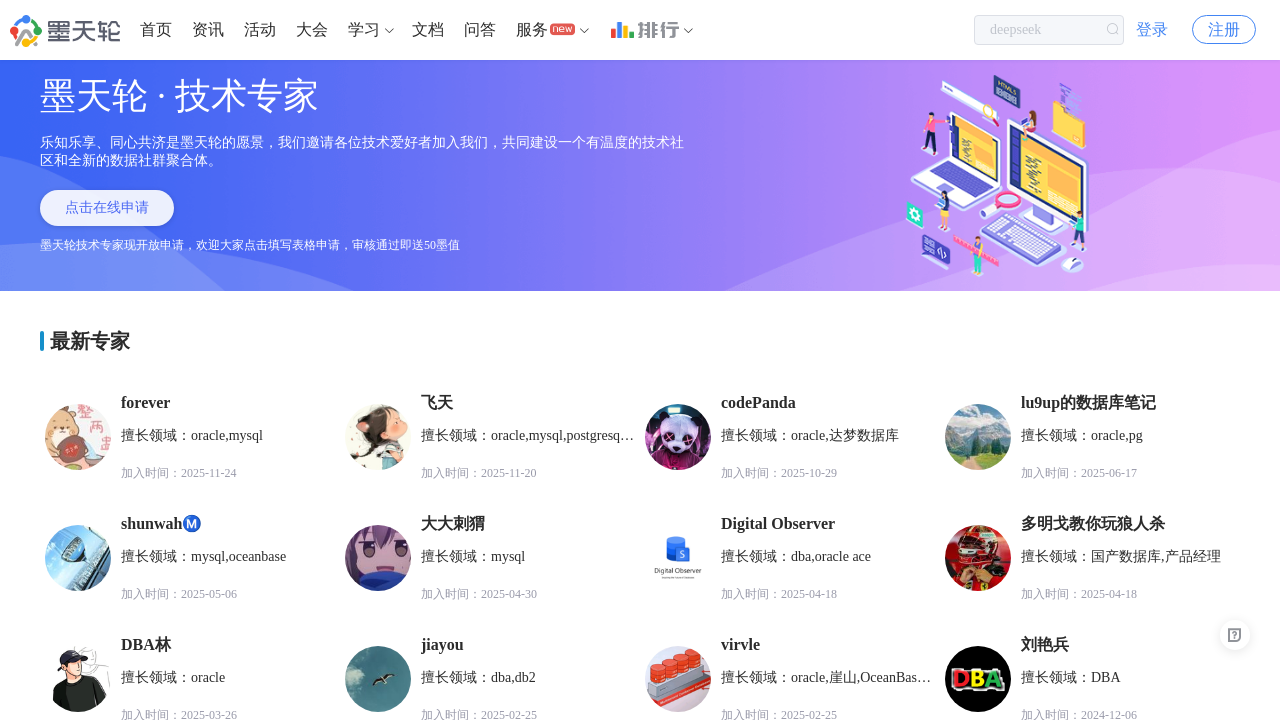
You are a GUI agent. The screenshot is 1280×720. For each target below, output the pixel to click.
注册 (1224, 29)
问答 (480, 29)
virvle (740, 644)
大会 (312, 29)
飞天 (437, 402)
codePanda (758, 402)
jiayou (442, 644)
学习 (364, 29)
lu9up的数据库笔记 (1088, 402)
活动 (260, 29)
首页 (156, 29)
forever (145, 402)
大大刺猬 (453, 523)
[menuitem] (156, 30)
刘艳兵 (1045, 644)
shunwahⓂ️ (161, 523)
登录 (1152, 29)
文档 (428, 29)
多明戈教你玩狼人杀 (1093, 523)
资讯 (208, 29)
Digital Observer (778, 523)
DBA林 (146, 644)
